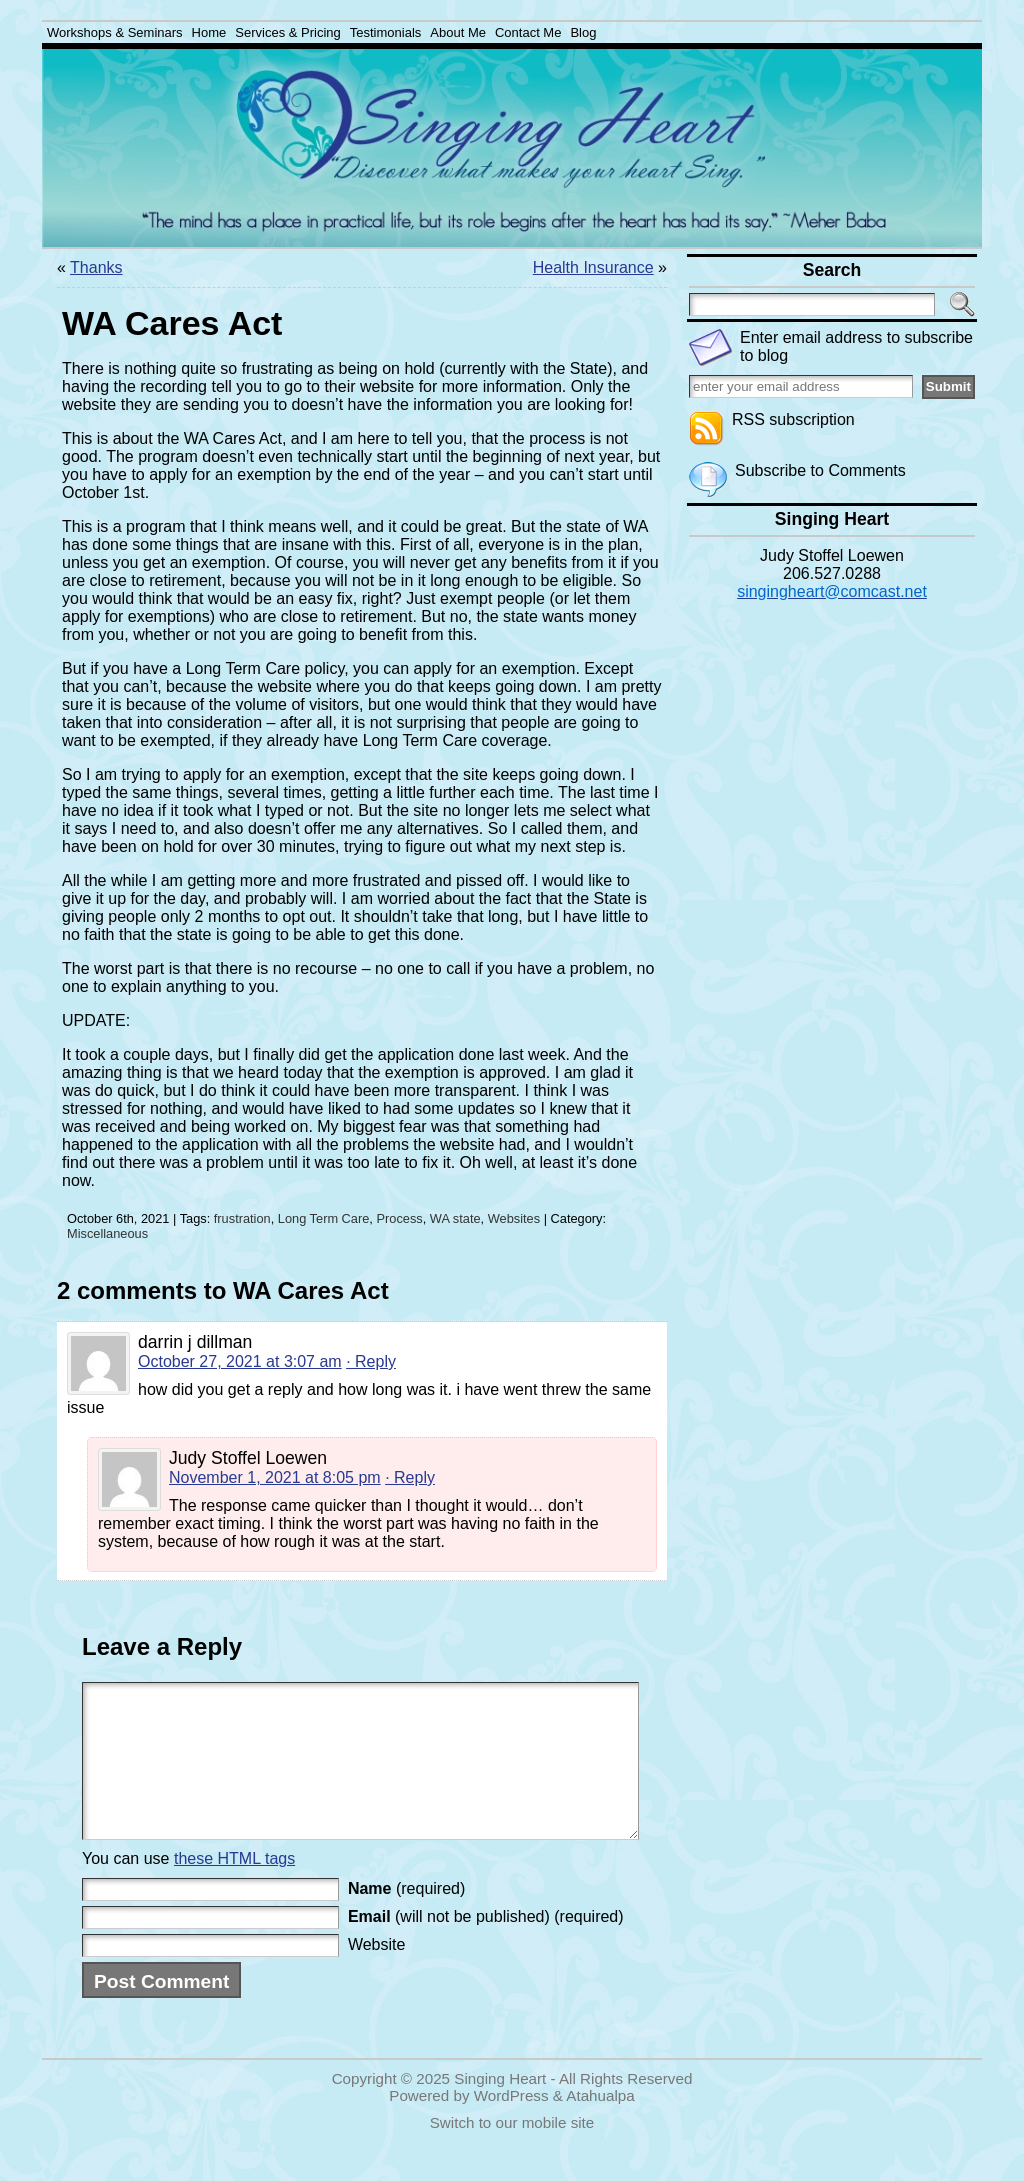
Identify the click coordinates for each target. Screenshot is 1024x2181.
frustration (242, 1218)
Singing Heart (500, 2108)
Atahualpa (600, 2125)
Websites (514, 1218)
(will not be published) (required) (486, 1946)
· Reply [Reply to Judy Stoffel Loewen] (410, 1477)
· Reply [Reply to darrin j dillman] (371, 1361)
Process (399, 1218)
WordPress (511, 2125)
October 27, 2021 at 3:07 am (240, 1361)
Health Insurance (593, 267)
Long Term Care (324, 1218)
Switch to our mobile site (512, 2152)
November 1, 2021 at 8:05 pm (275, 1477)
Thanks (96, 267)
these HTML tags (234, 1888)
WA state (455, 1218)
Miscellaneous (107, 1233)
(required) (406, 1918)
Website (377, 1974)
